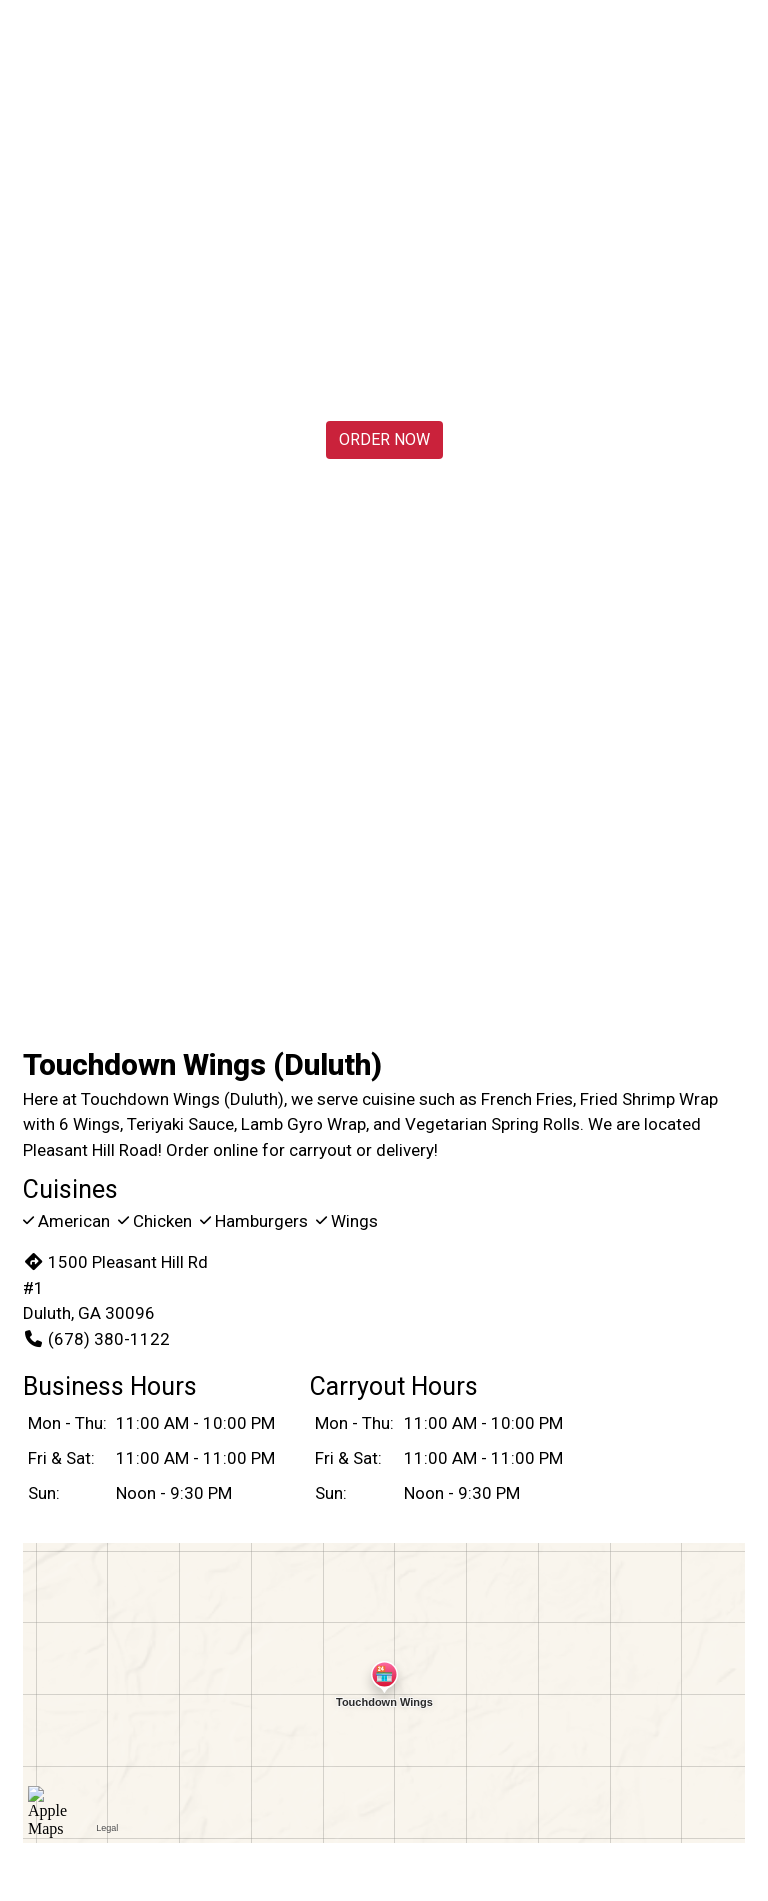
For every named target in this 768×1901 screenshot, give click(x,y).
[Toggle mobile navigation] (738, 45)
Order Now (384, 439)
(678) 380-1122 (96, 1339)
